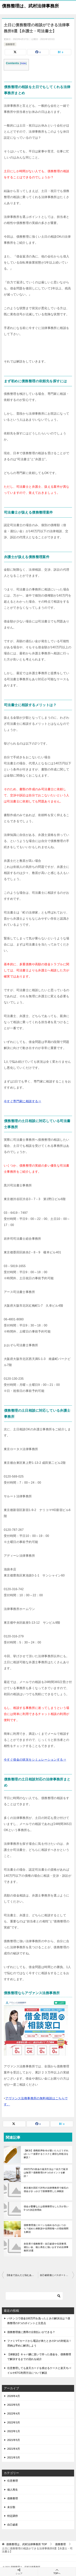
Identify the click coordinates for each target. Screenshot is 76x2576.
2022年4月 (13, 2413)
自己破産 (12, 2524)
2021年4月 (13, 2448)
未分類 (11, 2507)
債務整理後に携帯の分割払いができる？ (31, 2332)
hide (23, 63)
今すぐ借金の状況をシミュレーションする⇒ (35, 1759)
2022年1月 (13, 2431)
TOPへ (57, 2571)
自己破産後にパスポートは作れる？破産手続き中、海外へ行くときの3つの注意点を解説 (57, 2275)
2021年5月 (13, 2439)
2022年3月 (13, 2422)
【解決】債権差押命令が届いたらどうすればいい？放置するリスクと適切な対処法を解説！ (46, 2154)
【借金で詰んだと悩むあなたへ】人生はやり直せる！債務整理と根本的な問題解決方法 (22, 2275)
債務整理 (10, 44)
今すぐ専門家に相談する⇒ (22, 1101)
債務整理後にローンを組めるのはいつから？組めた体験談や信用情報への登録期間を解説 (46, 2228)
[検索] (34, 2296)
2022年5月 (13, 2404)
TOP (26, 2544)
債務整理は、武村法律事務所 (30, 5)
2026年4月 (13, 2396)
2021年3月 (13, 2457)
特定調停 (12, 2515)
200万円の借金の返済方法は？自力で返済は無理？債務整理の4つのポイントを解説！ (46, 2172)
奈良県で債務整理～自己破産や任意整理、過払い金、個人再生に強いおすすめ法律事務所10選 (46, 2247)
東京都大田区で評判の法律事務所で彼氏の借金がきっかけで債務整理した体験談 (46, 2189)
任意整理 (12, 2480)
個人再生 (12, 2489)
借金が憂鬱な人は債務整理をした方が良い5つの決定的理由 (46, 2208)
